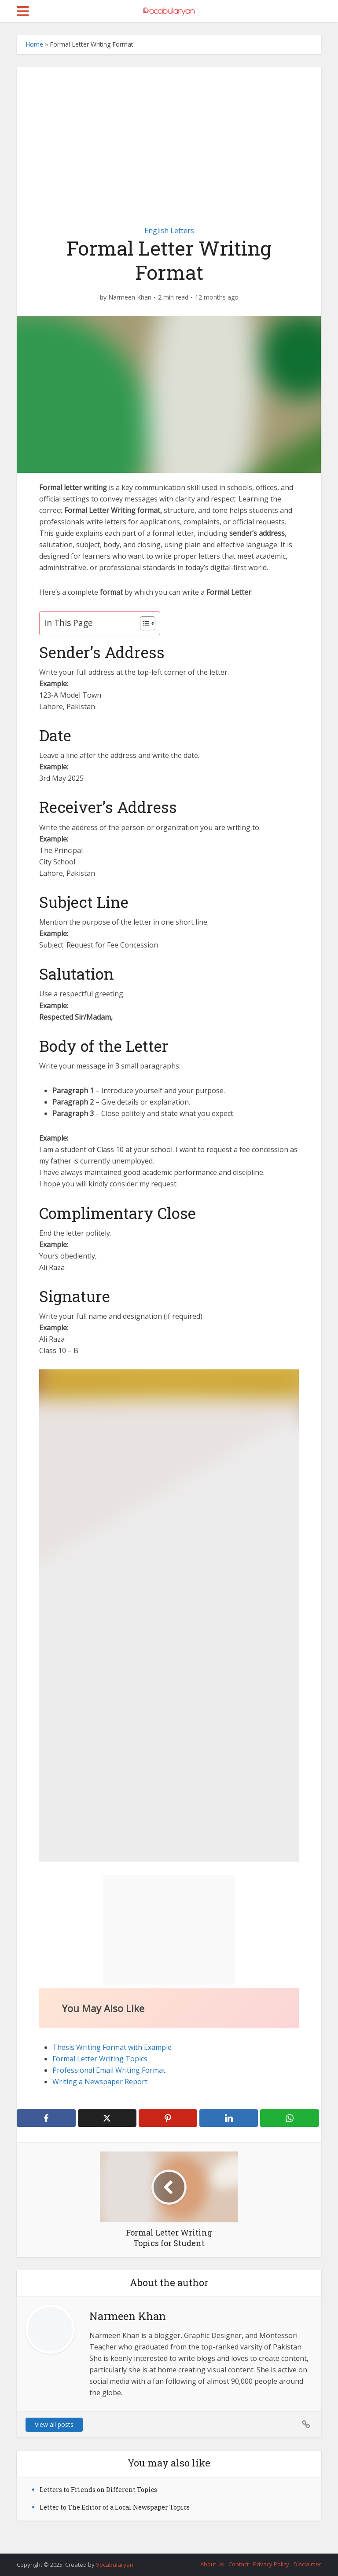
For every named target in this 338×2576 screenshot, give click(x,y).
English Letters (169, 230)
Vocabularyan (114, 2565)
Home (34, 44)
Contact (238, 2564)
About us (212, 2564)
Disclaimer (307, 2564)
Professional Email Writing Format (108, 2070)
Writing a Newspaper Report (99, 2081)
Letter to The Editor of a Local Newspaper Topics (115, 2507)
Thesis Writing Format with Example (112, 2047)
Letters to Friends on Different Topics (98, 2489)
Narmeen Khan (129, 297)
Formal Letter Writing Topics (99, 2059)
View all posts (54, 2424)
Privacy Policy (271, 2564)
